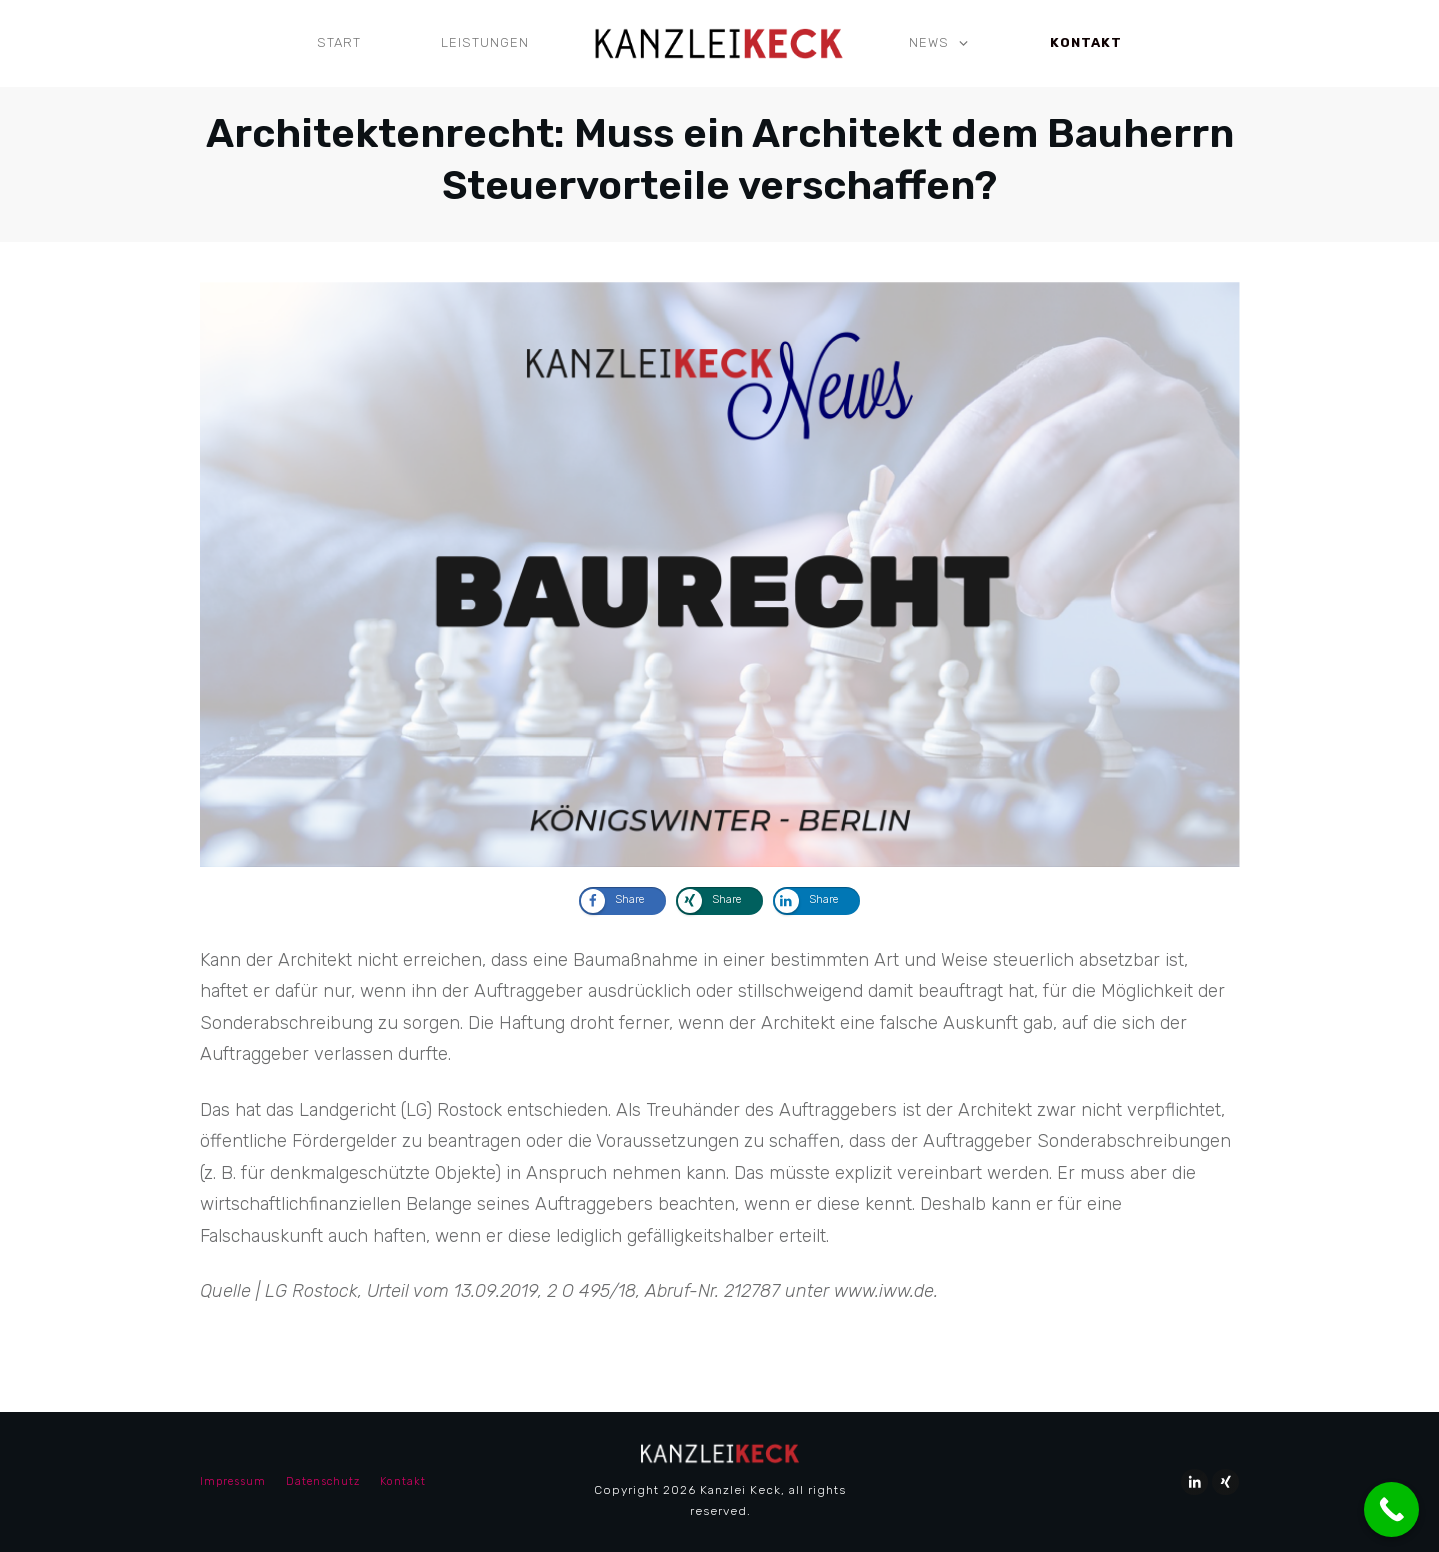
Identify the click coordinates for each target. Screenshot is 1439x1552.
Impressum (233, 1481)
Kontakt (403, 1481)
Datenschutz (323, 1481)
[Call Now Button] (1391, 1509)
